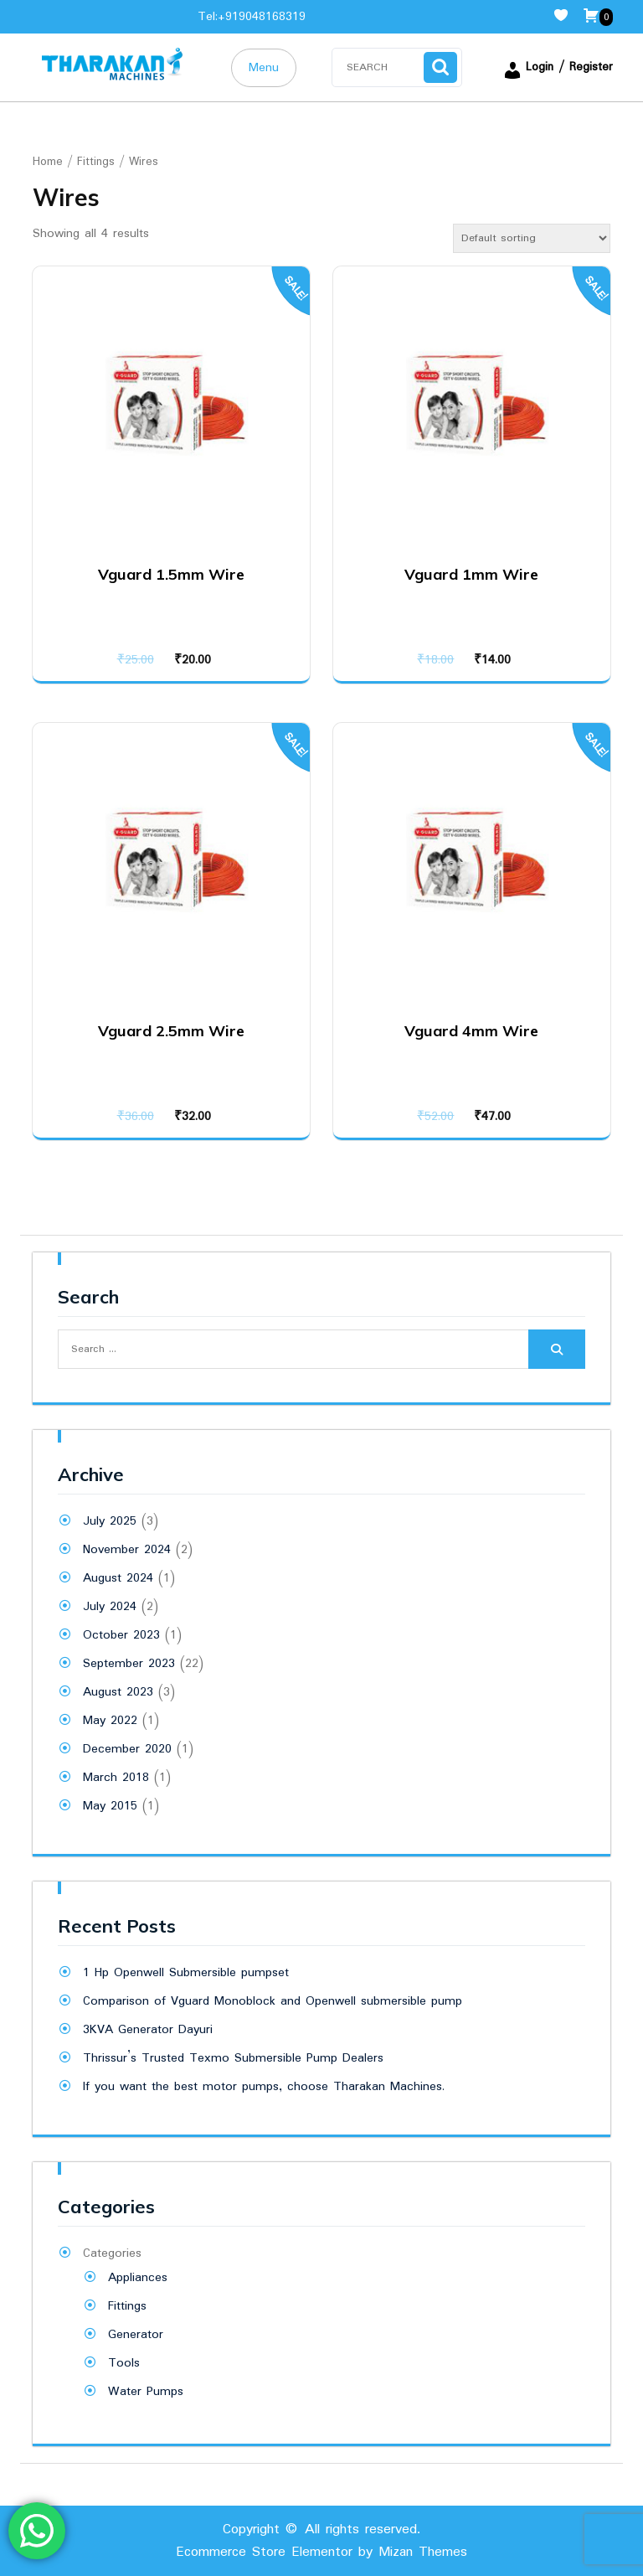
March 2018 (116, 1778)
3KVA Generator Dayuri (148, 2030)
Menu (264, 68)
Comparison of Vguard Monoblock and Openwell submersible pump (272, 2001)
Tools (124, 2363)
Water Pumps (145, 2392)
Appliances (137, 2278)
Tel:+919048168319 (252, 17)
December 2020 (127, 1749)
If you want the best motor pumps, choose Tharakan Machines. (264, 2087)
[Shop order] (531, 238)
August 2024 (118, 1578)
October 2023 (121, 1635)
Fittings (96, 161)
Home (48, 161)
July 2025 (109, 1521)
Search (440, 67)
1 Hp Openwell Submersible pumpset (186, 1973)
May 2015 (110, 1806)
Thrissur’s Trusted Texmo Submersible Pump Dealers (233, 2058)
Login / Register (557, 67)
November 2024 (127, 1550)
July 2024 (109, 1607)
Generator (135, 2335)
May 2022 (110, 1721)
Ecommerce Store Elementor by (321, 2552)
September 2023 (129, 1664)
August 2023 (118, 1692)
